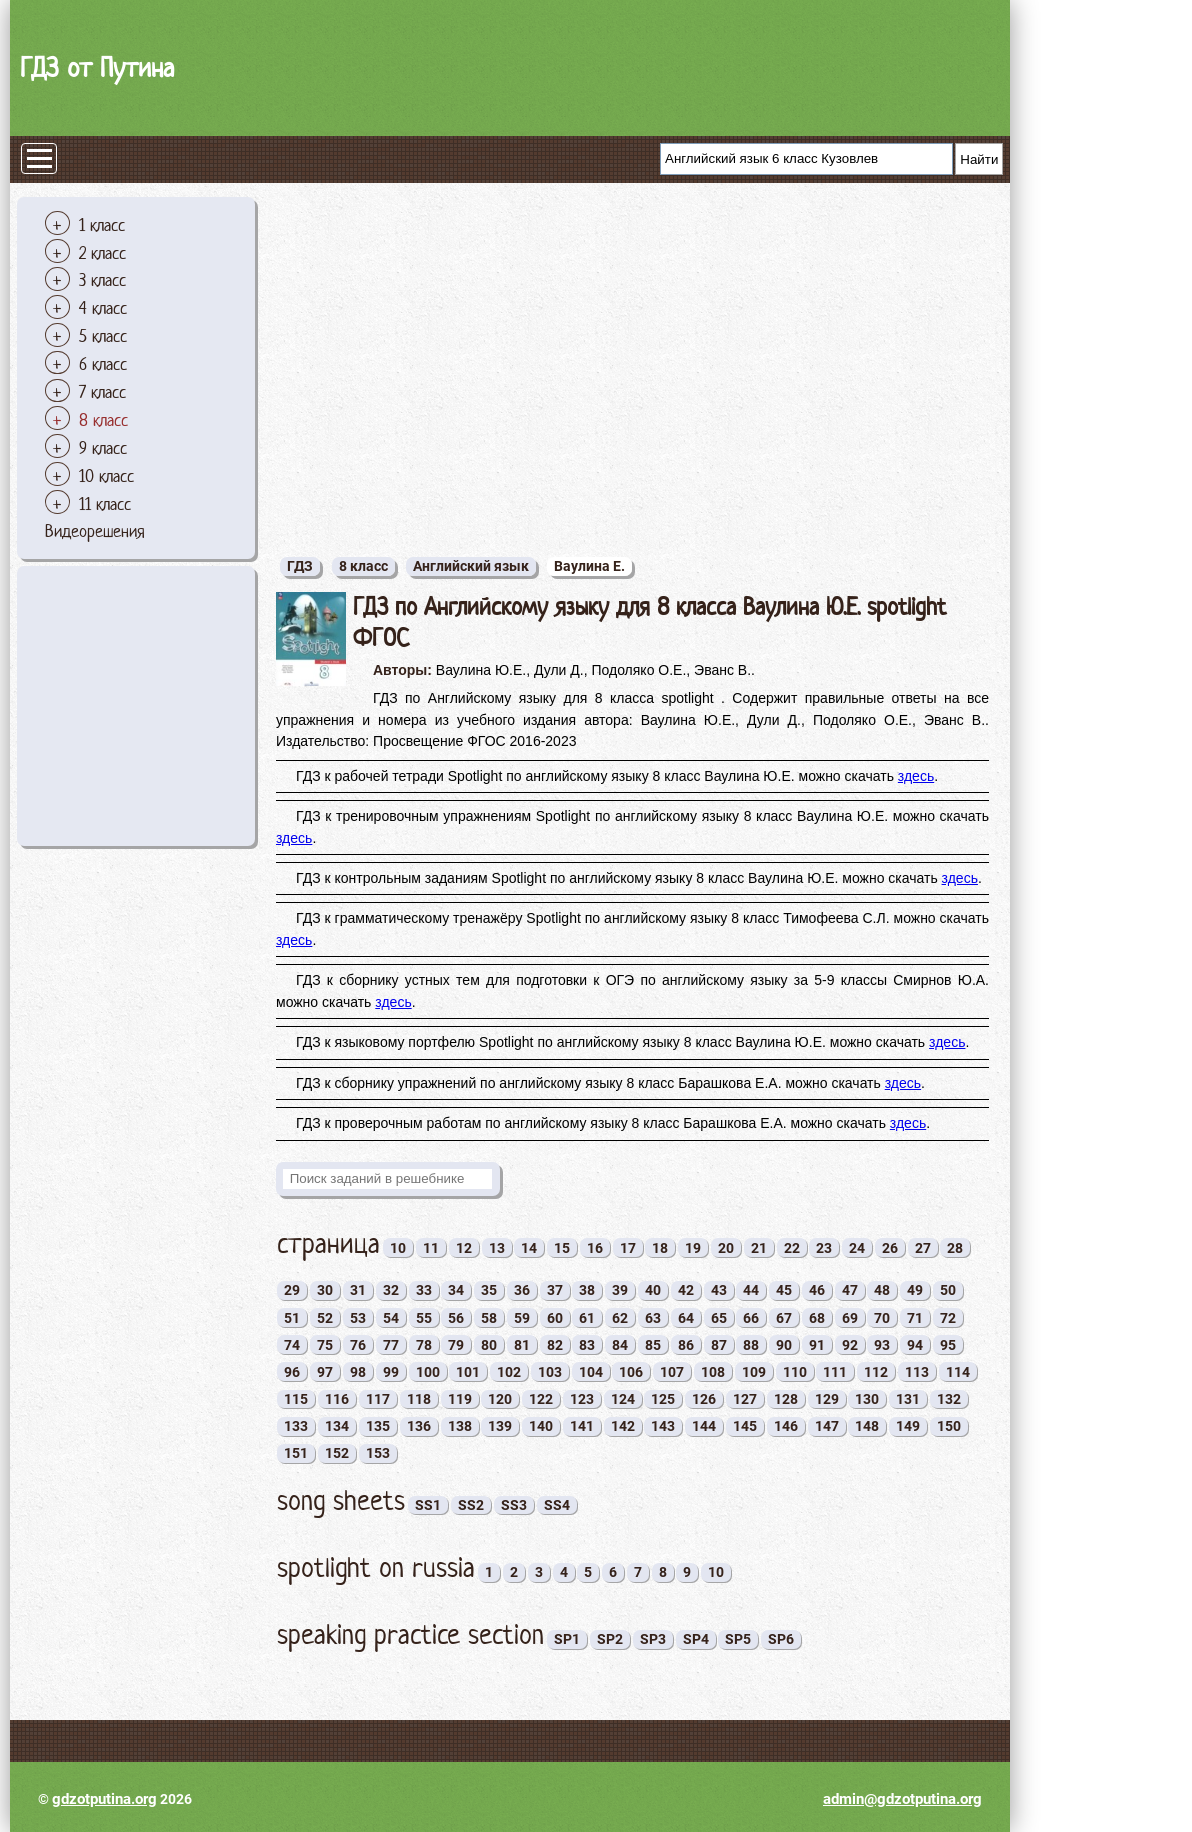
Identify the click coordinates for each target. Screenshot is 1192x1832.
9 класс (103, 448)
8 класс (103, 420)
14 (529, 1248)
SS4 (557, 1505)
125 (663, 1399)
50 (948, 1290)
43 (719, 1290)
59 (522, 1318)
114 (958, 1372)
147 (827, 1426)
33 (424, 1290)
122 (541, 1399)
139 (500, 1426)
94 (915, 1345)
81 (522, 1345)
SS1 (428, 1505)
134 (337, 1426)
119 (460, 1399)
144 (704, 1426)
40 (653, 1290)
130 (867, 1399)
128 (786, 1399)
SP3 (653, 1639)
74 (292, 1345)
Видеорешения (95, 531)
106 (631, 1372)
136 (419, 1426)
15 (562, 1248)
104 (591, 1372)
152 (337, 1453)
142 (623, 1426)
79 (456, 1345)
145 (745, 1426)
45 (784, 1290)
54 (391, 1318)
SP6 (781, 1639)
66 (751, 1318)
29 (292, 1290)
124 (623, 1399)
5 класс (103, 336)
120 (500, 1399)
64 (686, 1318)
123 (582, 1399)
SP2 (610, 1639)
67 (784, 1318)
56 (456, 1318)
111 (835, 1372)
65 (719, 1318)
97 (325, 1372)
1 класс (102, 225)
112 (876, 1372)
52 (325, 1318)
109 (754, 1372)
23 (824, 1248)
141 (582, 1426)
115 (296, 1399)
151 (296, 1453)
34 (456, 1290)
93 (882, 1345)
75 (325, 1345)
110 (795, 1372)
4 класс (103, 308)
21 (759, 1248)
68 (817, 1318)
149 (908, 1426)
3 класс (102, 280)
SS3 (514, 1505)
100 (428, 1372)
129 (827, 1399)
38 (587, 1290)
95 (948, 1345)
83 (587, 1345)
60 (555, 1318)
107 (672, 1372)
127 (745, 1399)
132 (949, 1399)
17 (628, 1248)
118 (419, 1399)
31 (358, 1290)
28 (955, 1248)
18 (660, 1248)
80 (489, 1345)
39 (620, 1290)
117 (378, 1399)
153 (378, 1453)
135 (378, 1426)
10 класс (106, 476)
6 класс (103, 364)
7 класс (102, 392)
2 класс (102, 253)
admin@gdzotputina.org (902, 1799)
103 (550, 1372)
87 (719, 1345)
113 (917, 1372)
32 (391, 1290)
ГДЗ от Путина (97, 67)
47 (850, 1290)
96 (292, 1372)
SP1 (567, 1639)
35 (489, 1290)
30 (325, 1290)
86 (686, 1345)
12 (464, 1248)
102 (509, 1372)
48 (882, 1290)
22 (792, 1248)
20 (726, 1248)
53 (358, 1318)
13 (497, 1248)
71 (915, 1318)
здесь (916, 776)
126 (704, 1399)
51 (292, 1318)
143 (663, 1426)
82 (555, 1345)
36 (522, 1290)
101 (468, 1372)
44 (751, 1290)
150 (949, 1426)
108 (713, 1372)
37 (555, 1290)
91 (817, 1345)
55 (424, 1318)
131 (908, 1399)
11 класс (105, 504)
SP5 (738, 1639)
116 (337, 1399)
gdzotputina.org (104, 1799)
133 (296, 1426)
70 (882, 1318)
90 (784, 1345)
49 (915, 1290)
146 (786, 1426)
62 (620, 1318)
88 (751, 1345)
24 (857, 1248)
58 (489, 1318)
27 (923, 1248)
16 (595, 1248)
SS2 (471, 1505)
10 (398, 1248)
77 (391, 1345)
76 (358, 1345)
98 (358, 1372)
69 (850, 1318)
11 (431, 1248)
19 (693, 1248)
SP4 (696, 1639)
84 (620, 1345)
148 (867, 1426)
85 (653, 1345)
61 (587, 1318)
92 (850, 1345)
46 (817, 1290)
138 (460, 1426)
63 (653, 1318)
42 (686, 1290)
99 (391, 1372)
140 (541, 1426)
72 (948, 1318)
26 (890, 1248)
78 (424, 1345)
